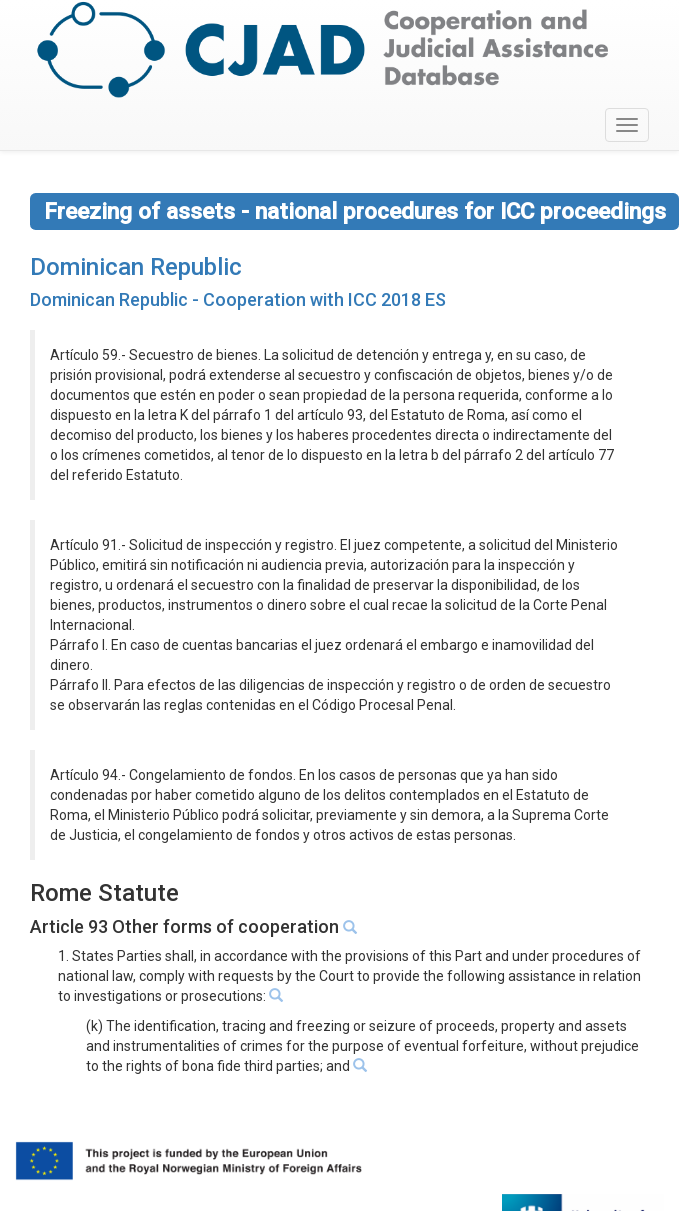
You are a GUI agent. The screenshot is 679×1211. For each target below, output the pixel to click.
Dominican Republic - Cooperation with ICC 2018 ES (238, 299)
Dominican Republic (136, 267)
